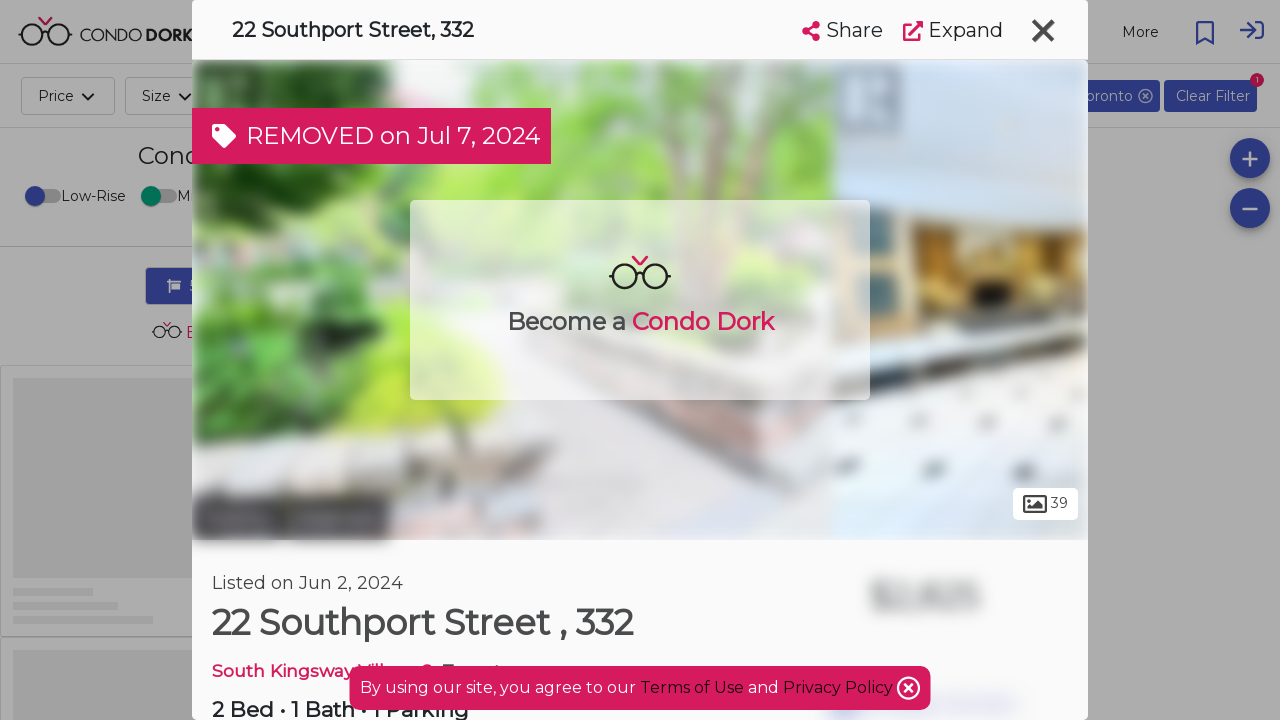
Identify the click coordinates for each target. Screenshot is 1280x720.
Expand (953, 30)
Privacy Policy (840, 687)
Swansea (337, 518)
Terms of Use (692, 687)
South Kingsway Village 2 (322, 670)
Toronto (237, 518)
